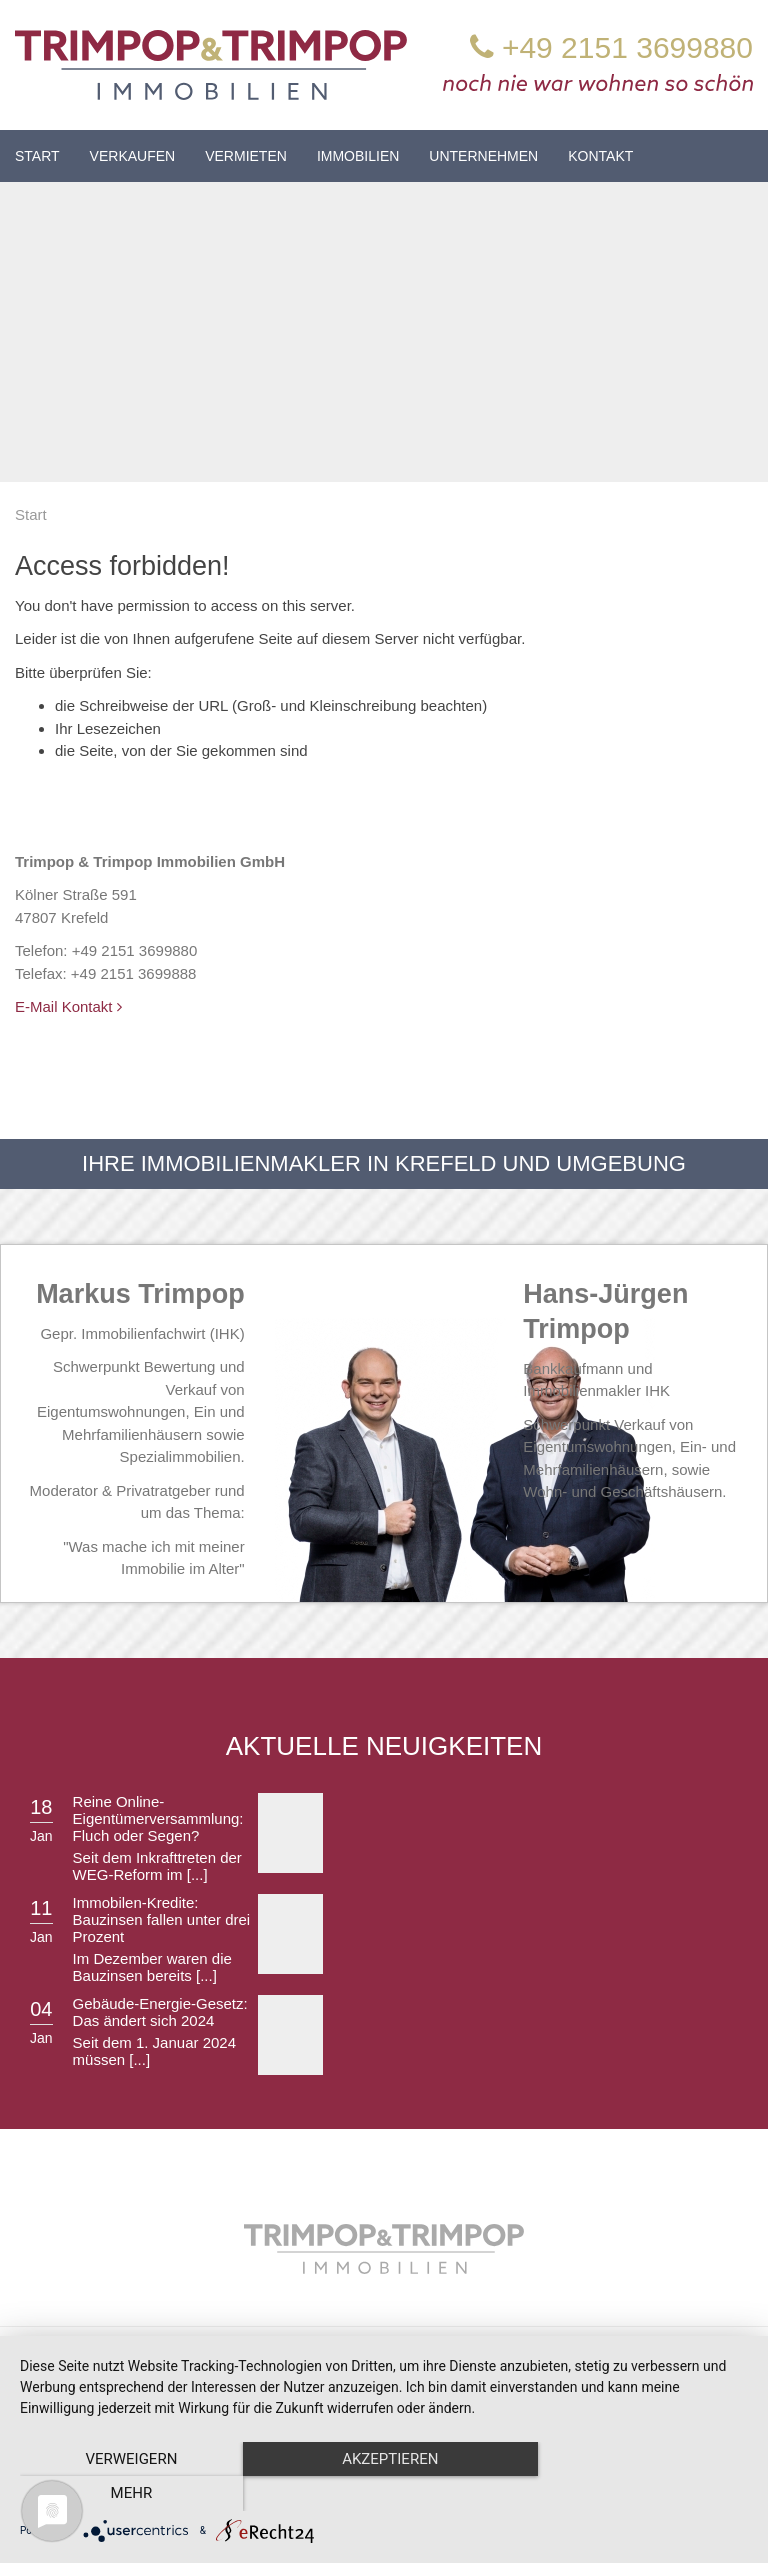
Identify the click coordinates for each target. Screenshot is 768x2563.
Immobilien (358, 156)
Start (37, 156)
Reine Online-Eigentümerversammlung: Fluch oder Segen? (158, 1818)
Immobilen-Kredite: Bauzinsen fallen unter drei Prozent (162, 1919)
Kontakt (600, 156)
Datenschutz (555, 2359)
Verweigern (129, 2494)
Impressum (460, 2359)
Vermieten (246, 156)
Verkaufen (133, 156)
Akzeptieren (384, 2494)
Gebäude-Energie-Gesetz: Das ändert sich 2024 (160, 2012)
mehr (639, 2494)
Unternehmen (483, 156)
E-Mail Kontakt (68, 1006)
